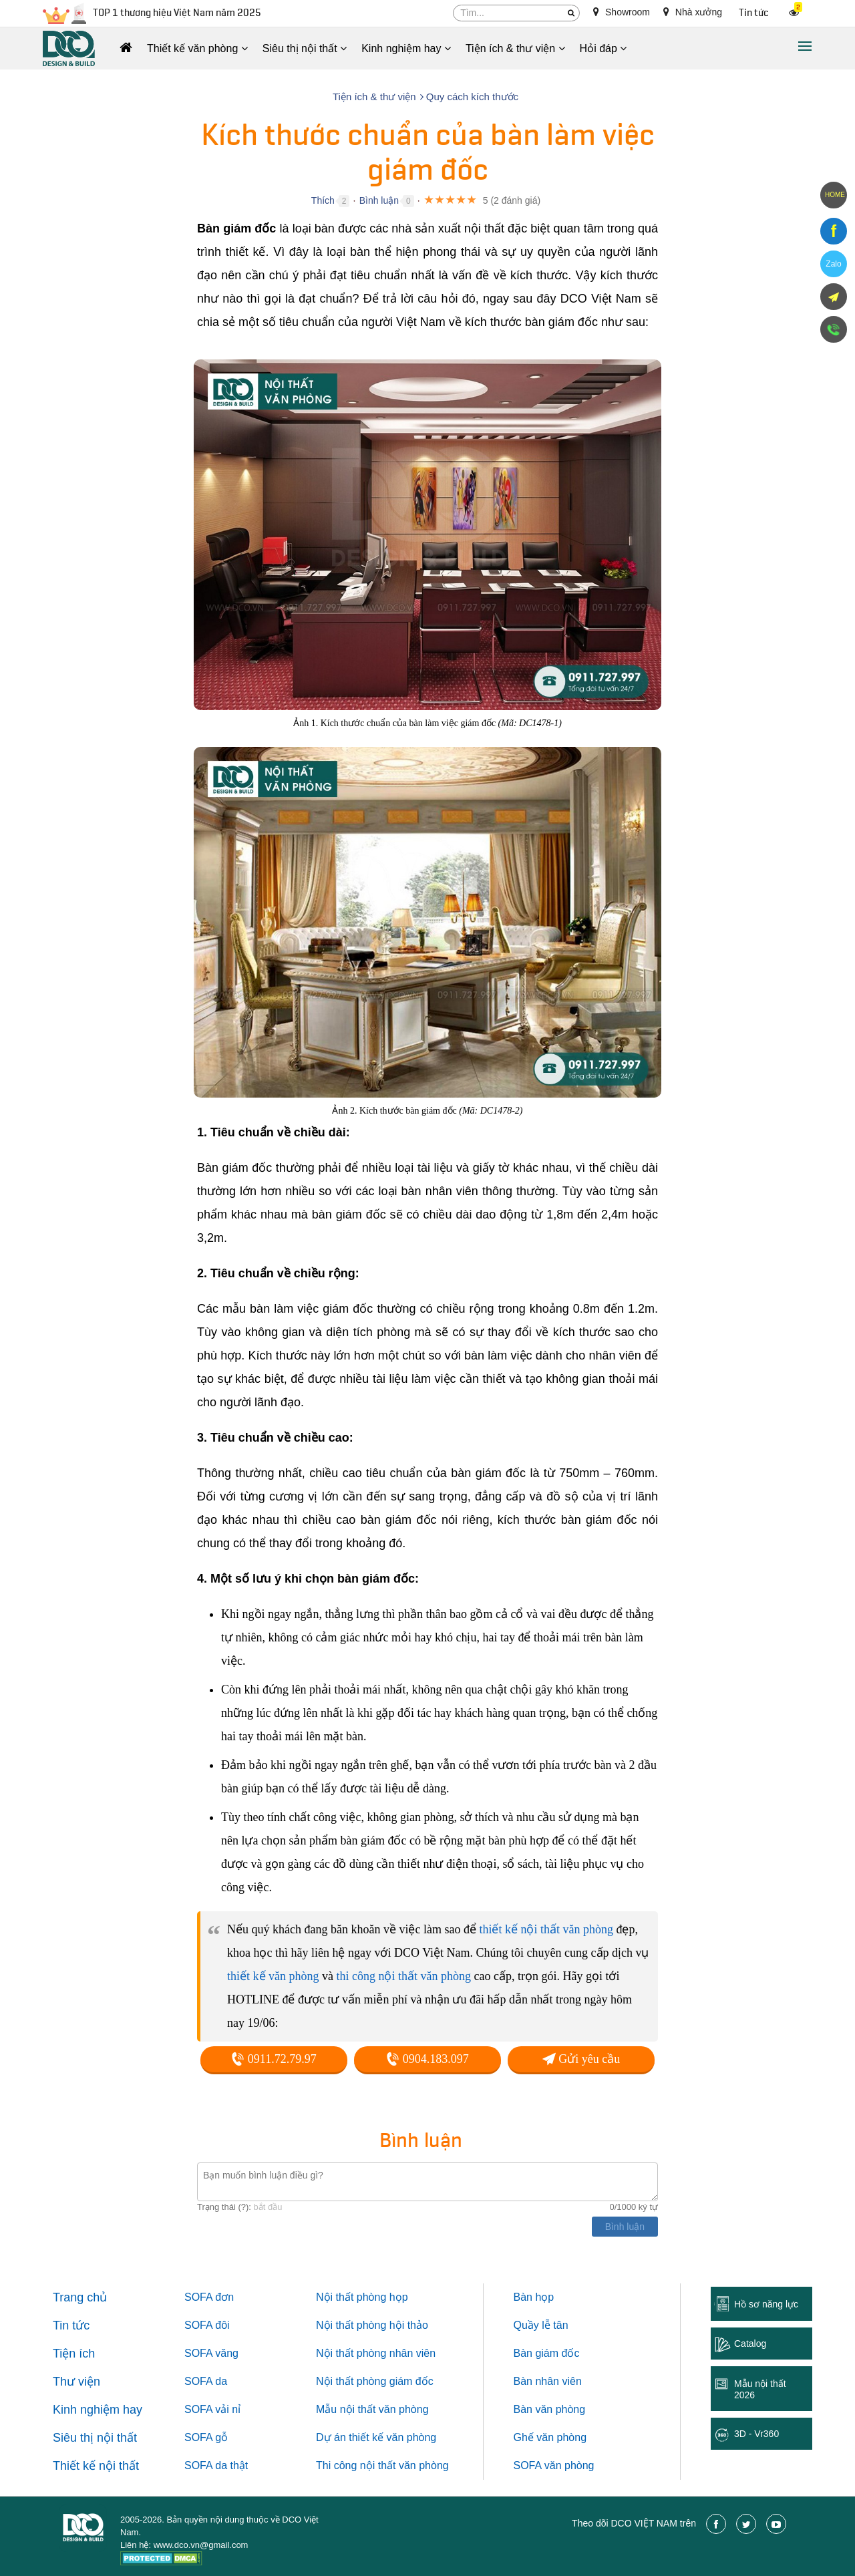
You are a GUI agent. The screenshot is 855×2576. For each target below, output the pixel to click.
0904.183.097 (427, 2059)
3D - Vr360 (756, 2433)
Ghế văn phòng (550, 2437)
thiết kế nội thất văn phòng (546, 1929)
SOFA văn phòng (554, 2465)
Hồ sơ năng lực (766, 2304)
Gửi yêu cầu (581, 2059)
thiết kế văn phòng (273, 1976)
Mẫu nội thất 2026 (760, 2389)
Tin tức (754, 13)
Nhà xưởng (692, 12)
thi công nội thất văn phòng (404, 1976)
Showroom (621, 12)
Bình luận (379, 200)
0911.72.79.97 (273, 2059)
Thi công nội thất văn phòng (382, 2465)
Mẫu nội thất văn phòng (372, 2409)
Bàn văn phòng (550, 2409)
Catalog (750, 2343)
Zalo (833, 264)
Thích (323, 200)
